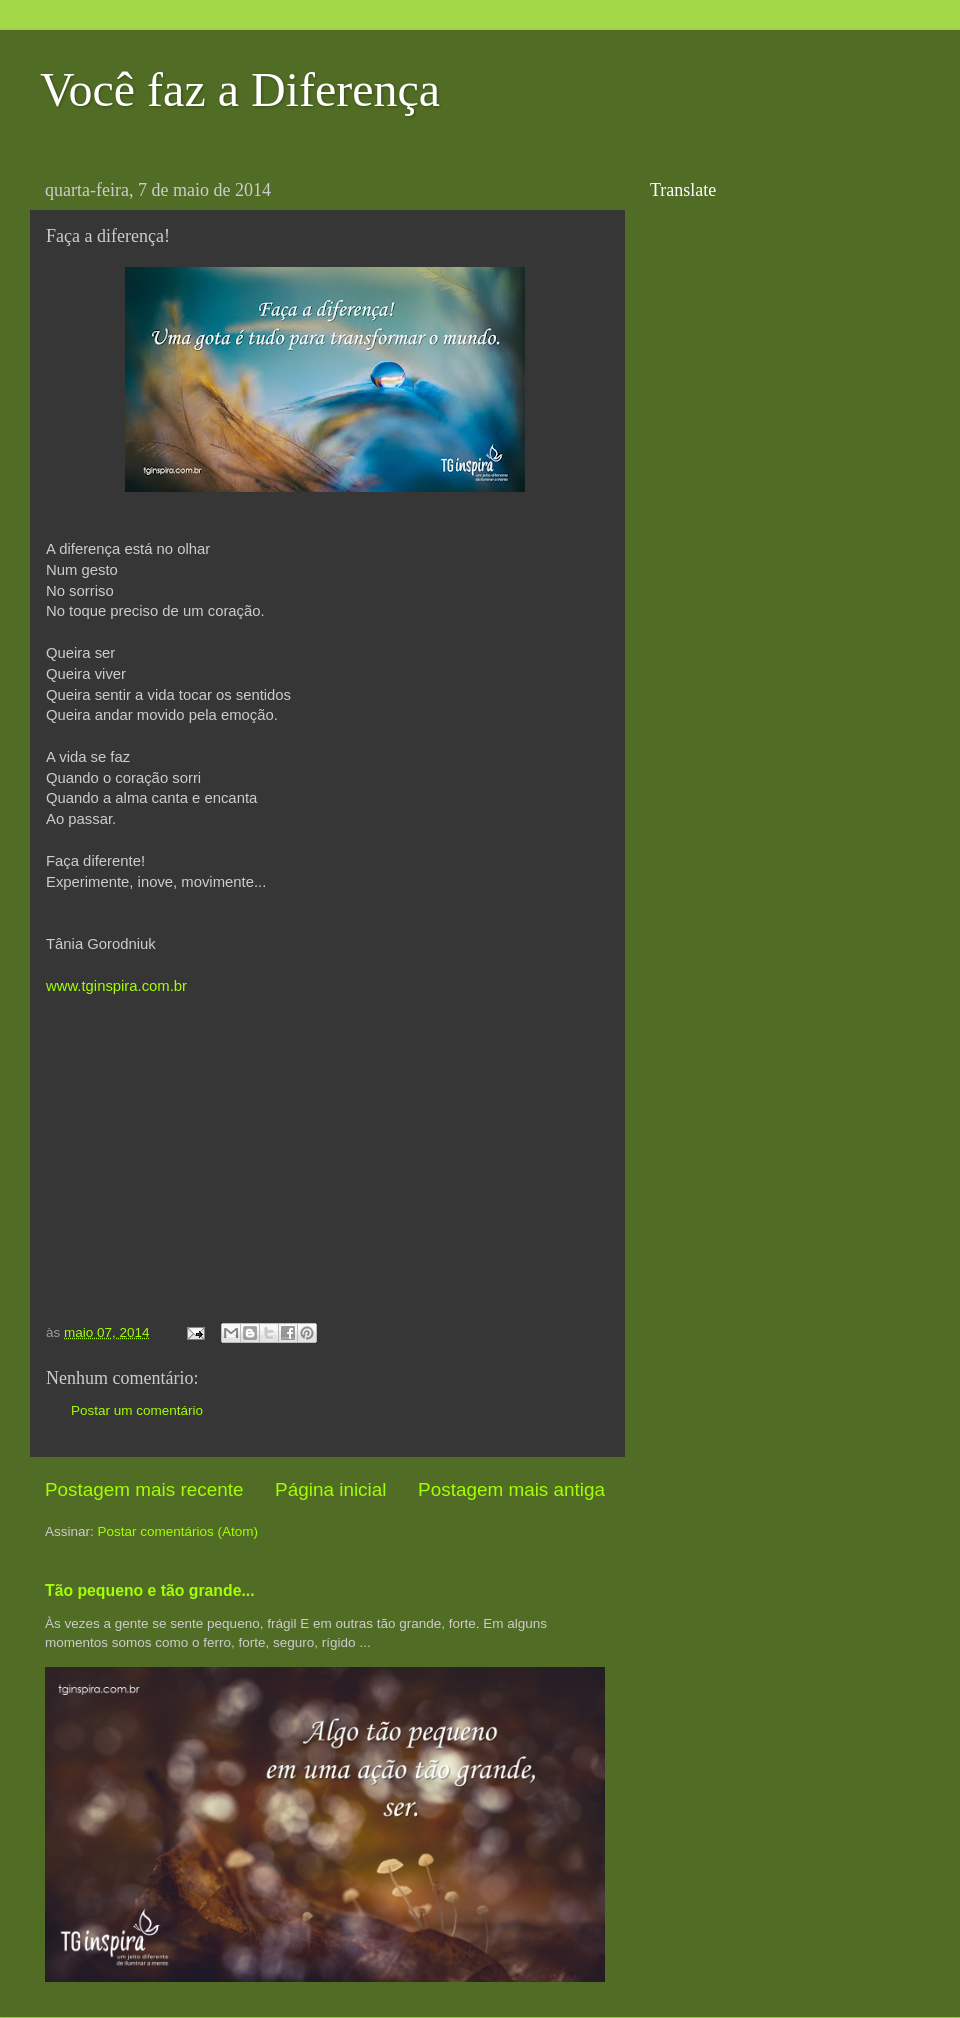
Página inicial (330, 1489)
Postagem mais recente (144, 1489)
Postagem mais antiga (511, 1489)
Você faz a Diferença (240, 89)
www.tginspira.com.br (116, 986)
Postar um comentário (137, 1410)
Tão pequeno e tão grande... (150, 1590)
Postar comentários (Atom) (178, 1531)
